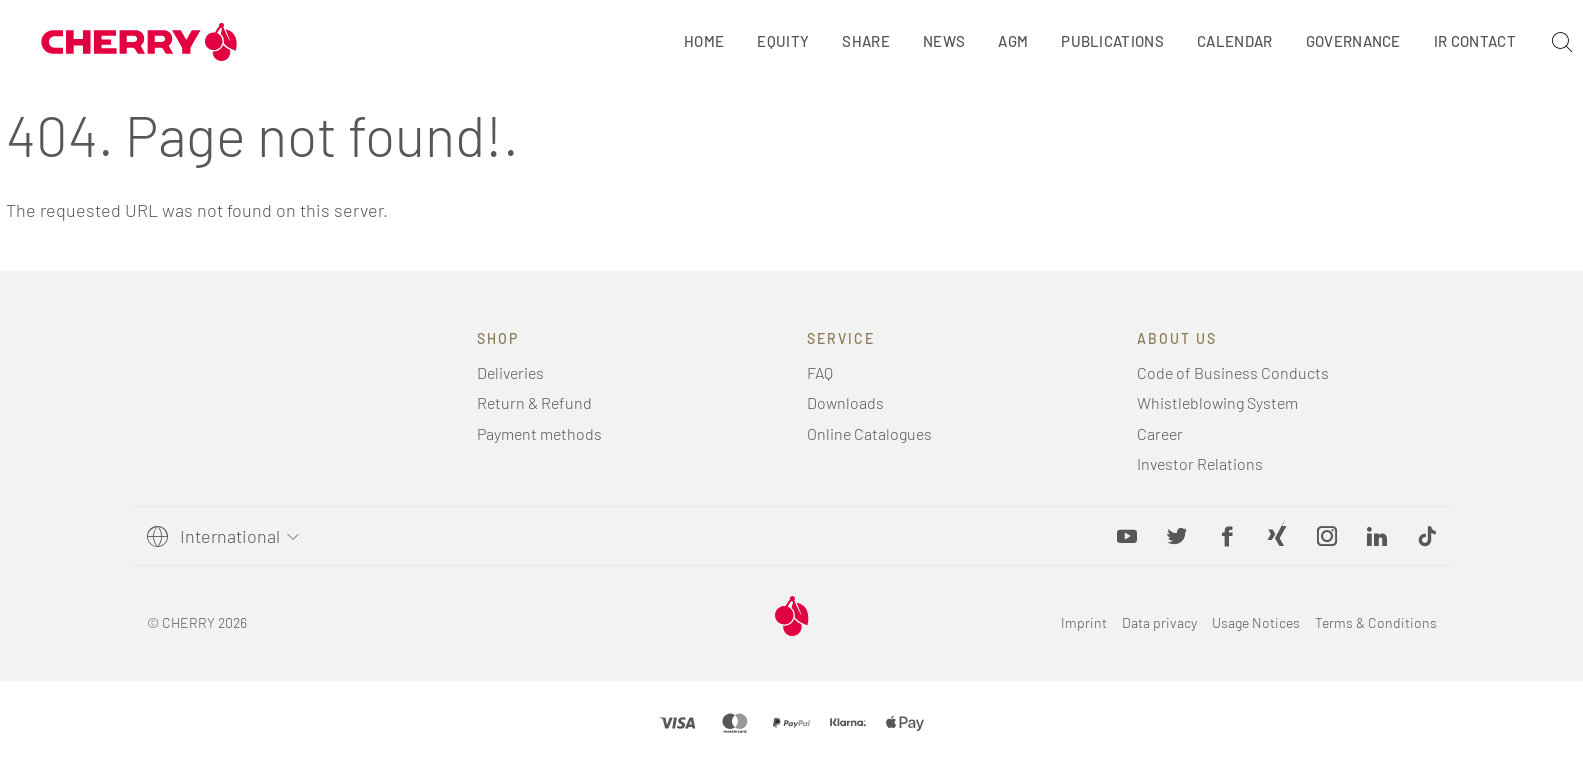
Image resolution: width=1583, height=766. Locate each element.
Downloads (845, 402)
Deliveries (510, 372)
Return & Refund (534, 402)
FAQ (820, 372)
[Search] (1562, 42)
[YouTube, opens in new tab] (1127, 536)
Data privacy (1159, 622)
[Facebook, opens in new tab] (1227, 536)
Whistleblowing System (1217, 402)
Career (1160, 433)
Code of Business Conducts (1233, 372)
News (944, 41)
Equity (783, 41)
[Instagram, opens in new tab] (1327, 536)
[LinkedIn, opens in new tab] (1377, 536)
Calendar (1235, 41)
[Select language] (236, 536)
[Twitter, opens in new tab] (1177, 536)
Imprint (1084, 622)
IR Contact (1475, 41)
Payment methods (539, 433)
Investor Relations (1200, 463)
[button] (1427, 536)
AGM (1013, 41)
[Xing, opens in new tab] (1277, 536)
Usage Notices (1256, 622)
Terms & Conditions (1376, 622)
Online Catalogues (869, 433)
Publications (1112, 41)
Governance (1353, 41)
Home (704, 41)
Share (866, 41)
